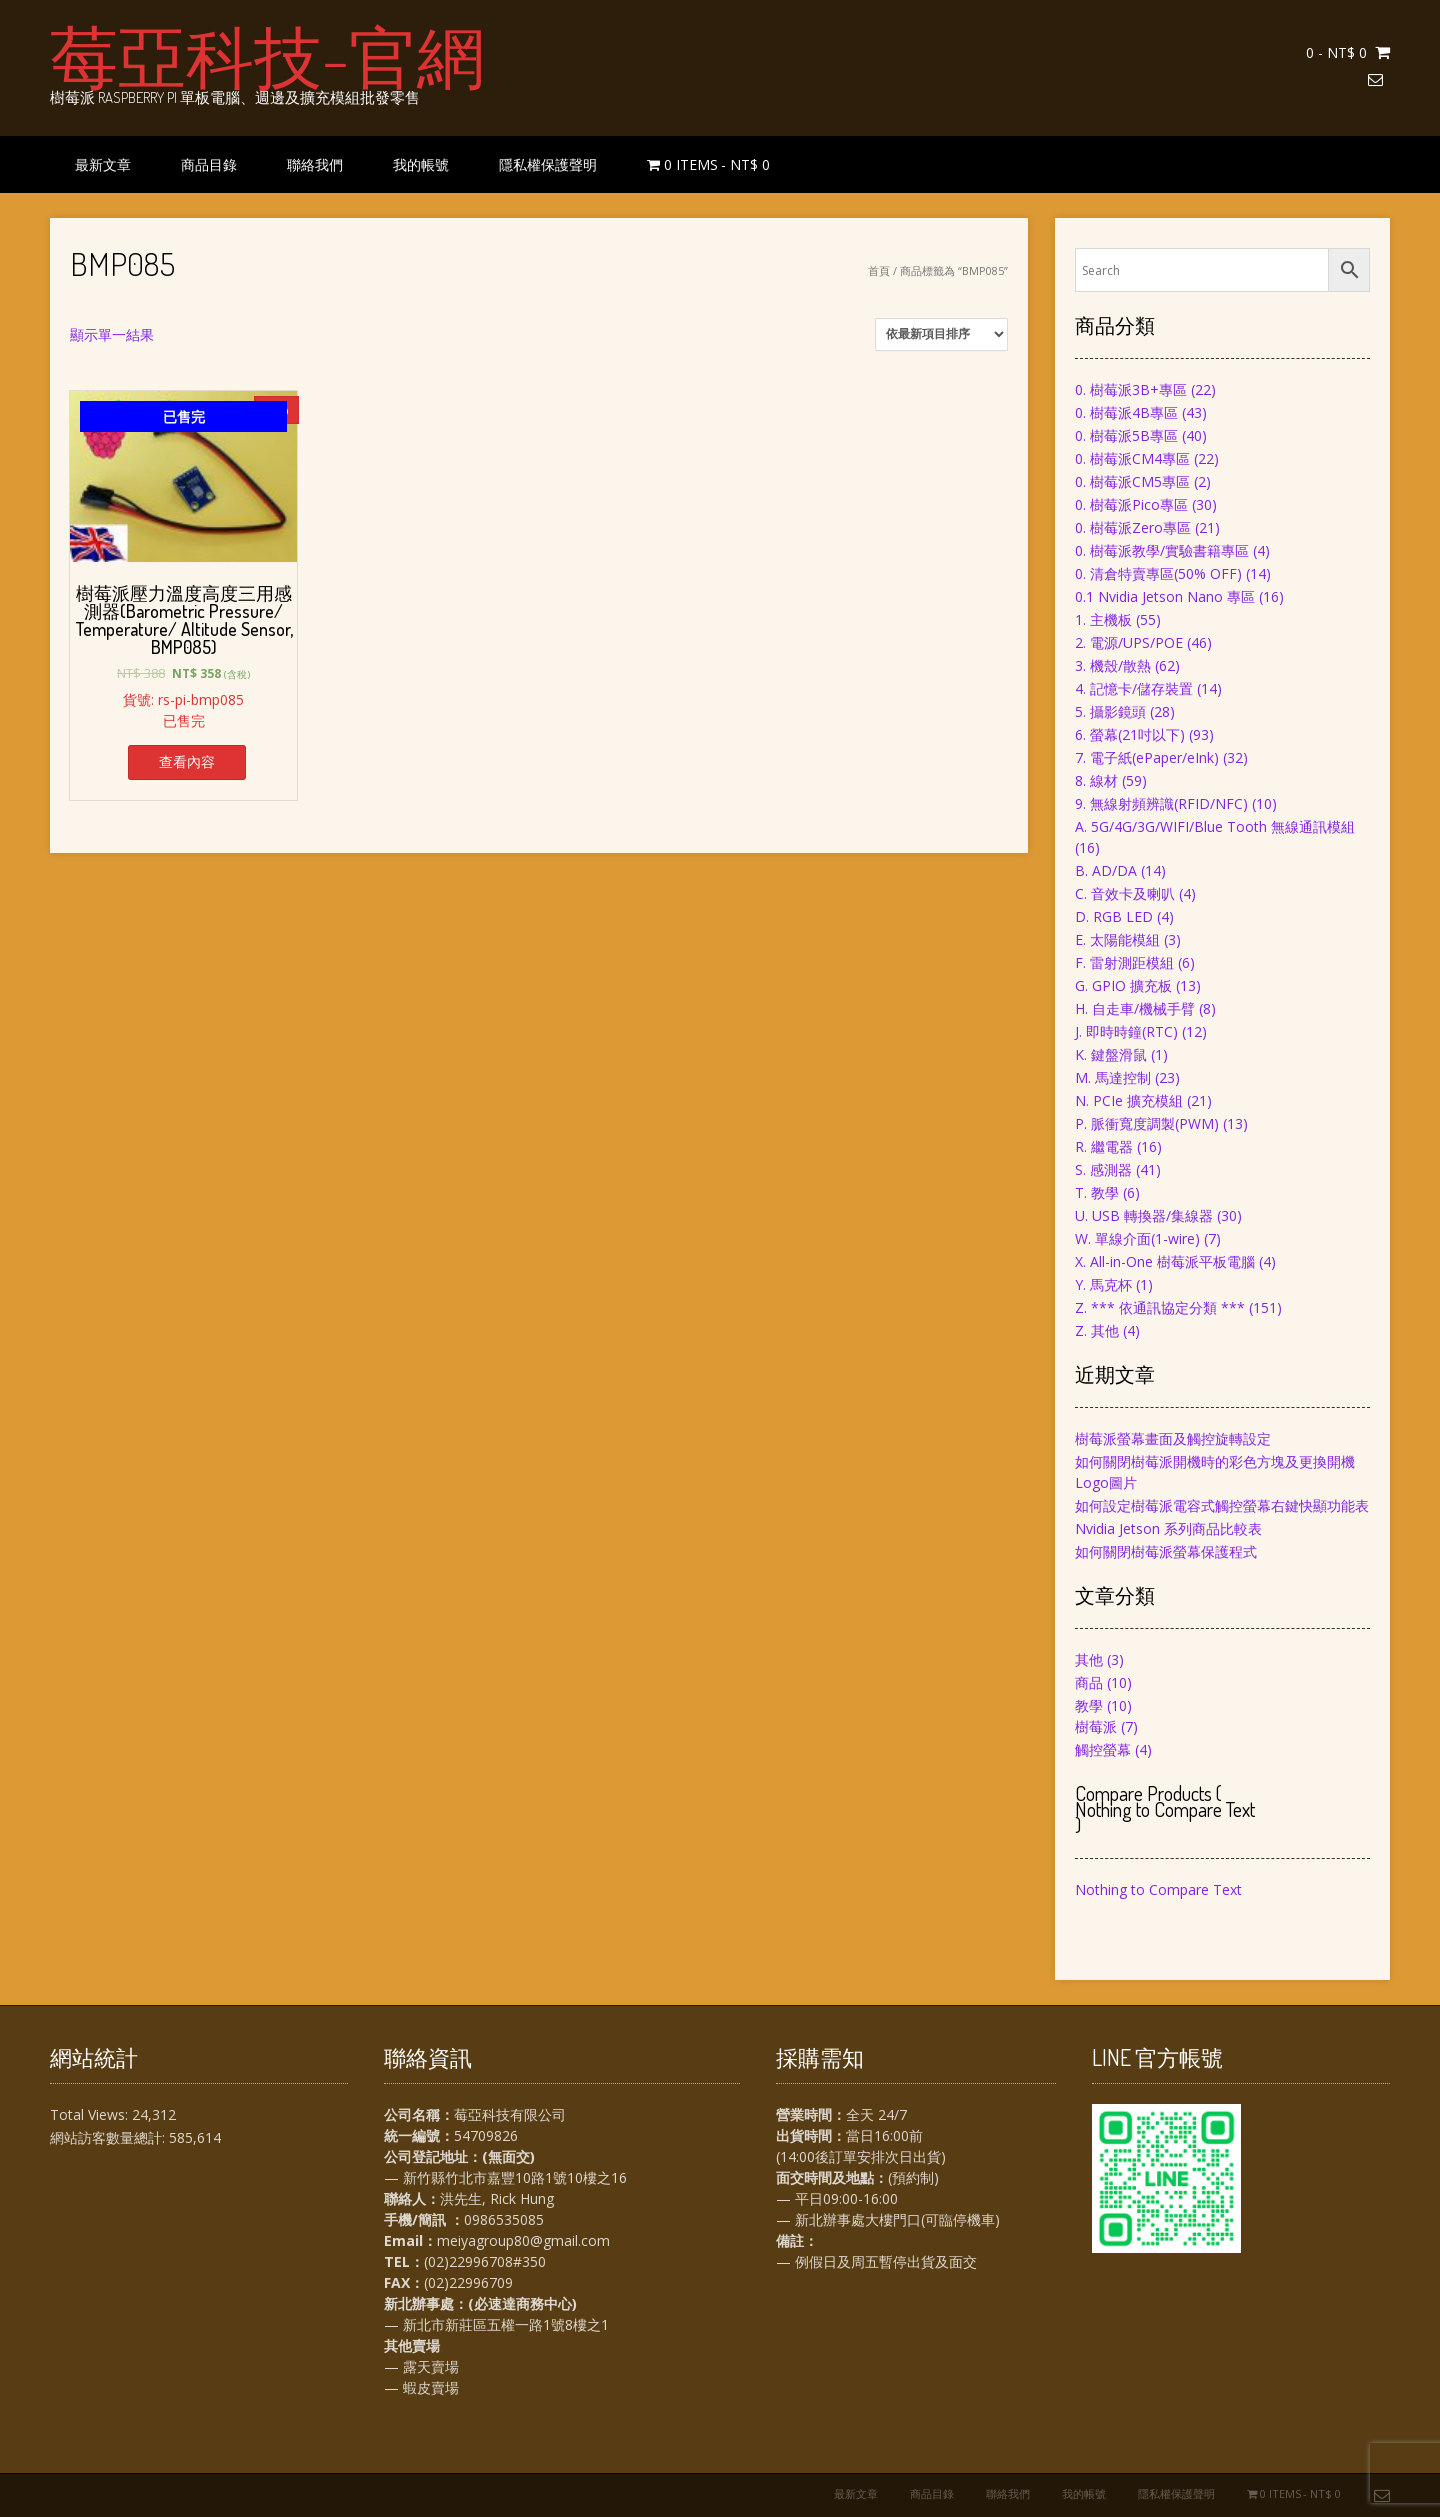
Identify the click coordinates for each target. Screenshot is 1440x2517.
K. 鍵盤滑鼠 (1111, 1054)
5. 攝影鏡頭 (1110, 711)
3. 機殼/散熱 (1113, 665)
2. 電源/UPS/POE (1129, 642)
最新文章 (103, 164)
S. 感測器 (1103, 1169)
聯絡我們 (315, 164)
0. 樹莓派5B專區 (1126, 435)
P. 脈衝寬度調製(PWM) (1147, 1123)
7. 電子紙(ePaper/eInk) (1147, 757)
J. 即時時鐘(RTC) (1126, 1031)
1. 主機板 (1103, 619)
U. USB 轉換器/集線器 (1144, 1215)
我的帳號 (421, 164)
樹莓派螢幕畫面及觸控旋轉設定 (1173, 1438)
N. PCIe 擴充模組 (1129, 1100)
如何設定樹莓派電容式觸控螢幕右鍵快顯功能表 (1222, 1505)
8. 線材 (1096, 780)
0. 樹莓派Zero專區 (1133, 527)
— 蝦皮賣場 (421, 2387)
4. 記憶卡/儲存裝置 (1134, 688)
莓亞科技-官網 (267, 55)
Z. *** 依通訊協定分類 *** (1160, 1307)
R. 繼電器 (1104, 1146)
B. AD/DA (1106, 870)
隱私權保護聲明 (548, 164)
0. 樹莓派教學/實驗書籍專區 (1162, 550)
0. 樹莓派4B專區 (1126, 412)
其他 (1089, 1659)
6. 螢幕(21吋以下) (1130, 734)
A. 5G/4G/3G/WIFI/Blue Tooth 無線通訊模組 (1215, 826)
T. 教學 (1097, 1192)
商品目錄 (209, 164)
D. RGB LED (1114, 916)
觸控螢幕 (1103, 1749)
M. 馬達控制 (1113, 1077)
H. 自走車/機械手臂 (1135, 1008)
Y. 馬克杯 (1103, 1284)
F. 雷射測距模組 (1124, 962)
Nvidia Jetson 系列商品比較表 (1168, 1528)
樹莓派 (1096, 1726)
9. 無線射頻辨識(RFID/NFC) (1161, 803)
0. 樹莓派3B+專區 (1131, 389)
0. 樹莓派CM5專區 (1132, 481)
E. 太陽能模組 (1117, 939)
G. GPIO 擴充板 (1123, 985)
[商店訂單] (941, 334)
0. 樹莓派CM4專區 (1132, 458)
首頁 (879, 270)
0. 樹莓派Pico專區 (1131, 504)
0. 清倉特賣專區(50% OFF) (1158, 573)
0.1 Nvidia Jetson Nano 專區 (1165, 596)
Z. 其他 (1097, 1330)
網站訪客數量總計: (109, 2137)
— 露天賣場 (421, 2366)
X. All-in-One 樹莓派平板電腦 (1165, 1261)
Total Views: (91, 2114)
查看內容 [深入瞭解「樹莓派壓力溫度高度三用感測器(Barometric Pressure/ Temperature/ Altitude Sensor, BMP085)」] (187, 761)
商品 (1089, 1682)
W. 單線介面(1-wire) (1137, 1238)
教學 (1089, 1705)
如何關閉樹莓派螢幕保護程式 (1166, 1551)
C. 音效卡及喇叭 (1125, 893)
